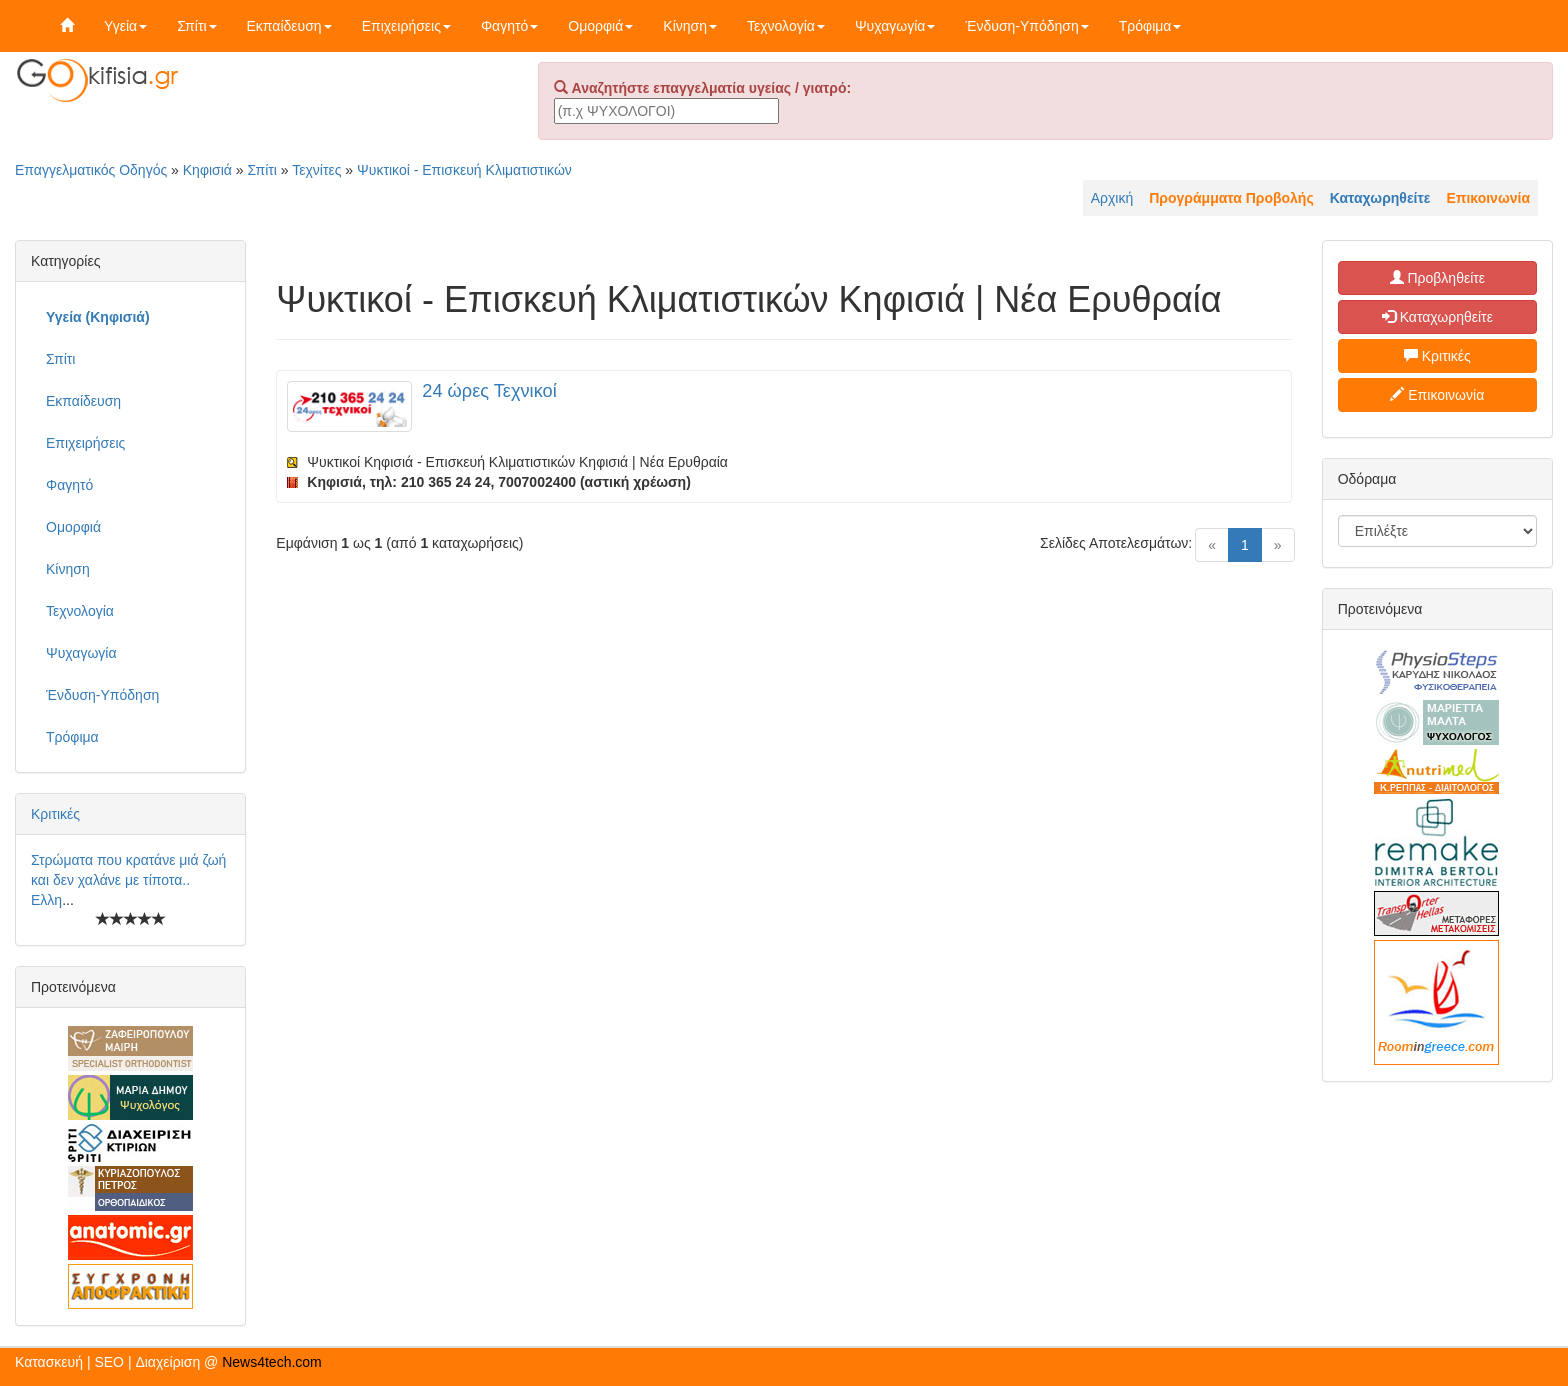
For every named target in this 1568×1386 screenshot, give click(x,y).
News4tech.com (272, 1362)
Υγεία (125, 26)
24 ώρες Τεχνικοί (489, 391)
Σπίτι (196, 26)
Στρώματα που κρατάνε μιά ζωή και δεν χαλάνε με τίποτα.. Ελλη (128, 880)
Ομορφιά (600, 26)
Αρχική (1112, 198)
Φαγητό (509, 26)
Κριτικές (55, 814)
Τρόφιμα (1150, 26)
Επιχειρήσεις (406, 26)
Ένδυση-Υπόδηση (1026, 26)
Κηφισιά (207, 170)
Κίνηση (690, 26)
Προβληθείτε (1438, 278)
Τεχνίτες (316, 170)
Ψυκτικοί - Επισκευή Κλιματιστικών (464, 170)
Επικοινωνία (1437, 395)
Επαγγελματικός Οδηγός (91, 170)
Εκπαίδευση (289, 26)
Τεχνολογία (786, 26)
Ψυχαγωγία (895, 26)
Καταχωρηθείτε (1437, 317)
